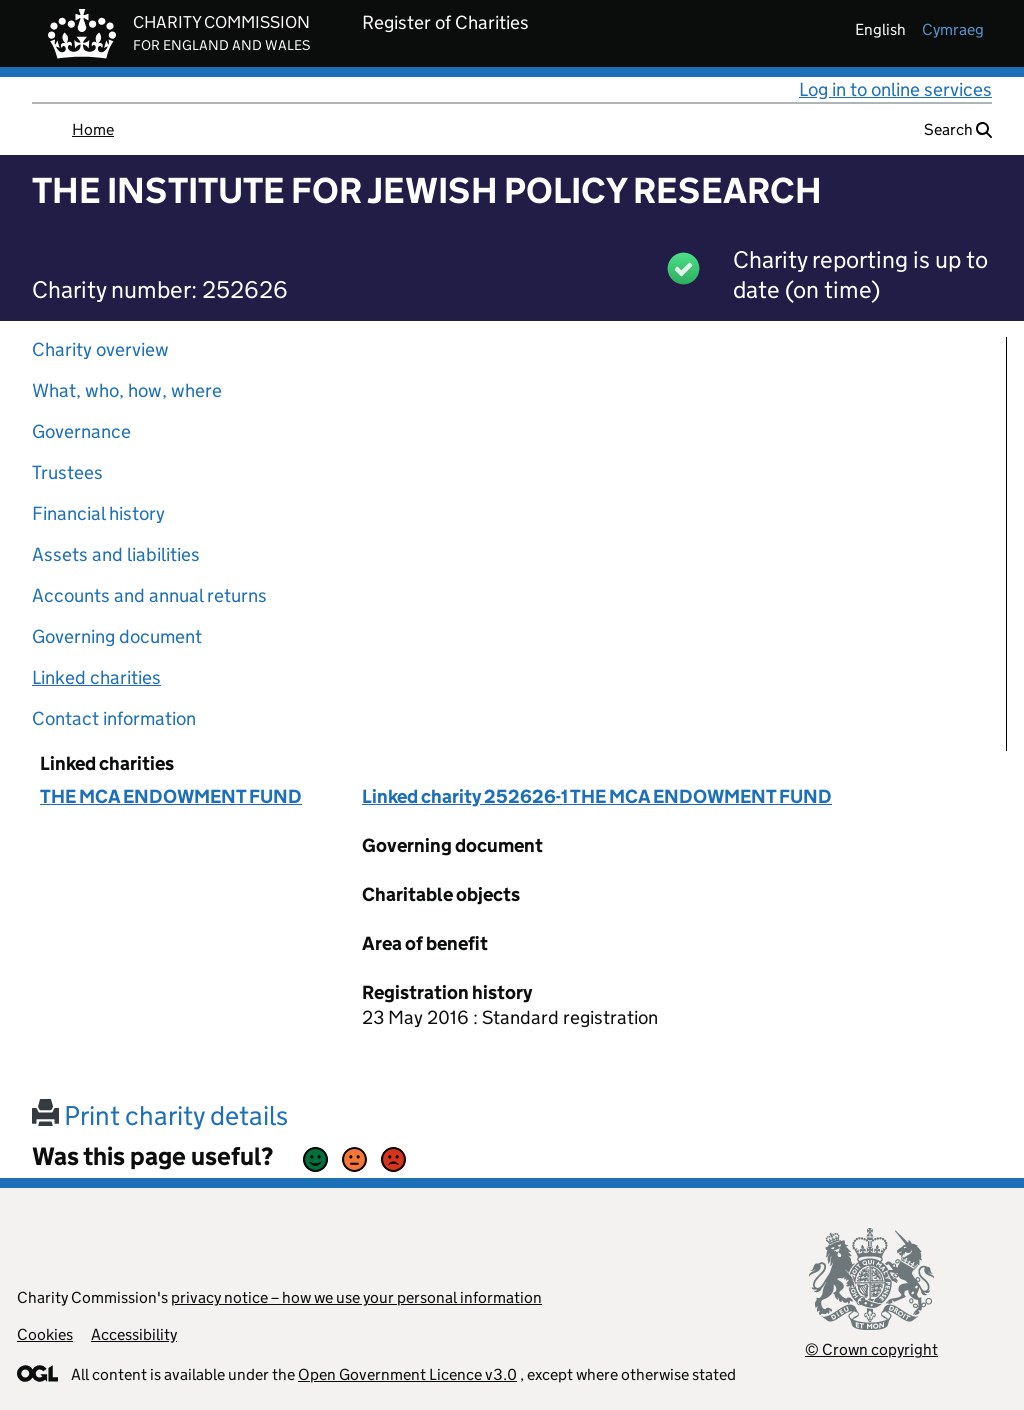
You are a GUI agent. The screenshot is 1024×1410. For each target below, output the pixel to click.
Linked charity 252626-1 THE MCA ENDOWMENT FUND (597, 796)
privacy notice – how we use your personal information (356, 1297)
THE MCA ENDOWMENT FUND (171, 796)
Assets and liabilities (116, 554)
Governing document (117, 636)
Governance (81, 431)
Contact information (114, 718)
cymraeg (953, 29)
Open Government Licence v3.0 (407, 1374)
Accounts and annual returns (149, 595)
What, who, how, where (127, 390)
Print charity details (160, 1115)
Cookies (45, 1334)
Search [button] (958, 129)
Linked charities (96, 677)
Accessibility (134, 1334)
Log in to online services (895, 89)
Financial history (98, 513)
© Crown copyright (871, 1349)
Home (93, 129)
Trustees (67, 472)
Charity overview (100, 349)
